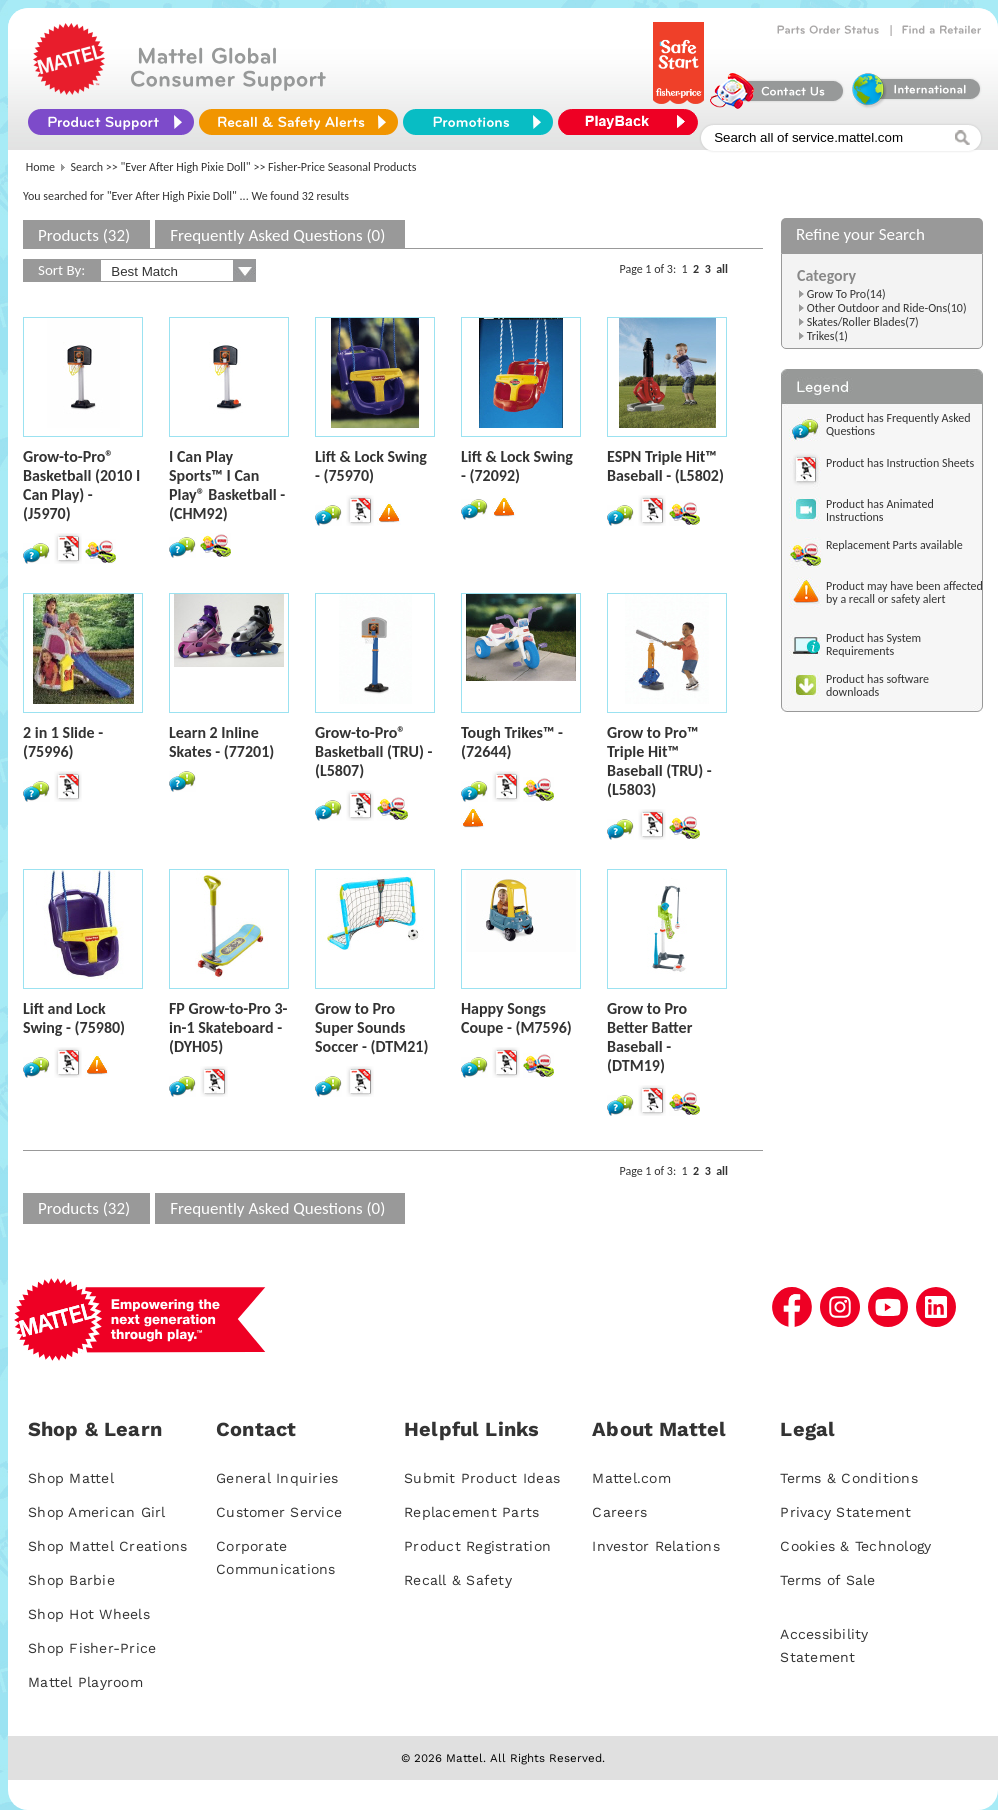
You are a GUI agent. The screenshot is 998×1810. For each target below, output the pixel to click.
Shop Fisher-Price (92, 1648)
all (722, 269)
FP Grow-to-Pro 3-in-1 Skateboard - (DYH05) (228, 1027)
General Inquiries (277, 1478)
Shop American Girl (97, 1512)
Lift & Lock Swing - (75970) (371, 466)
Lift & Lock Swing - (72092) (517, 466)
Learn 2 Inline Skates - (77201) (221, 742)
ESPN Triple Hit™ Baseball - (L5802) (665, 466)
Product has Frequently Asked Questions (898, 424)
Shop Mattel (71, 1478)
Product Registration (477, 1546)
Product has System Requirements (873, 644)
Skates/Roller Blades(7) (863, 322)
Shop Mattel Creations (107, 1546)
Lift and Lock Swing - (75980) (74, 1018)
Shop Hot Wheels (89, 1614)
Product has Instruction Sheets (900, 463)
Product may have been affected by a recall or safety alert (904, 592)
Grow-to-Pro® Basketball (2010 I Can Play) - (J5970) (81, 485)
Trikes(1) (827, 336)
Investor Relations (656, 1546)
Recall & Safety (458, 1580)
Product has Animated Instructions (880, 510)
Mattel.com (631, 1478)
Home (40, 167)
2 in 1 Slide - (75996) (63, 742)
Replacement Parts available (894, 545)
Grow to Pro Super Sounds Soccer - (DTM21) (371, 1027)
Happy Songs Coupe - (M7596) (516, 1018)
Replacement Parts (471, 1512)
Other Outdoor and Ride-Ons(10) (887, 308)
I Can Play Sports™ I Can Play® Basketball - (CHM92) (227, 485)
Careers (619, 1512)
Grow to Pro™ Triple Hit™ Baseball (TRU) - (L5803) (659, 761)
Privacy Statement (845, 1512)
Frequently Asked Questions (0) (277, 235)
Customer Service (279, 1512)
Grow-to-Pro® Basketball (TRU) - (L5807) (373, 751)
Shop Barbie (71, 1580)
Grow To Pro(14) (846, 294)
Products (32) (84, 235)
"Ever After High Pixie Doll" (186, 167)
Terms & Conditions (849, 1478)
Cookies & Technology (855, 1546)
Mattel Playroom (85, 1682)
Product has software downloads (877, 685)
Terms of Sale (827, 1580)
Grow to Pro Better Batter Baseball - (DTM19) (649, 1037)
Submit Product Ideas (482, 1478)
